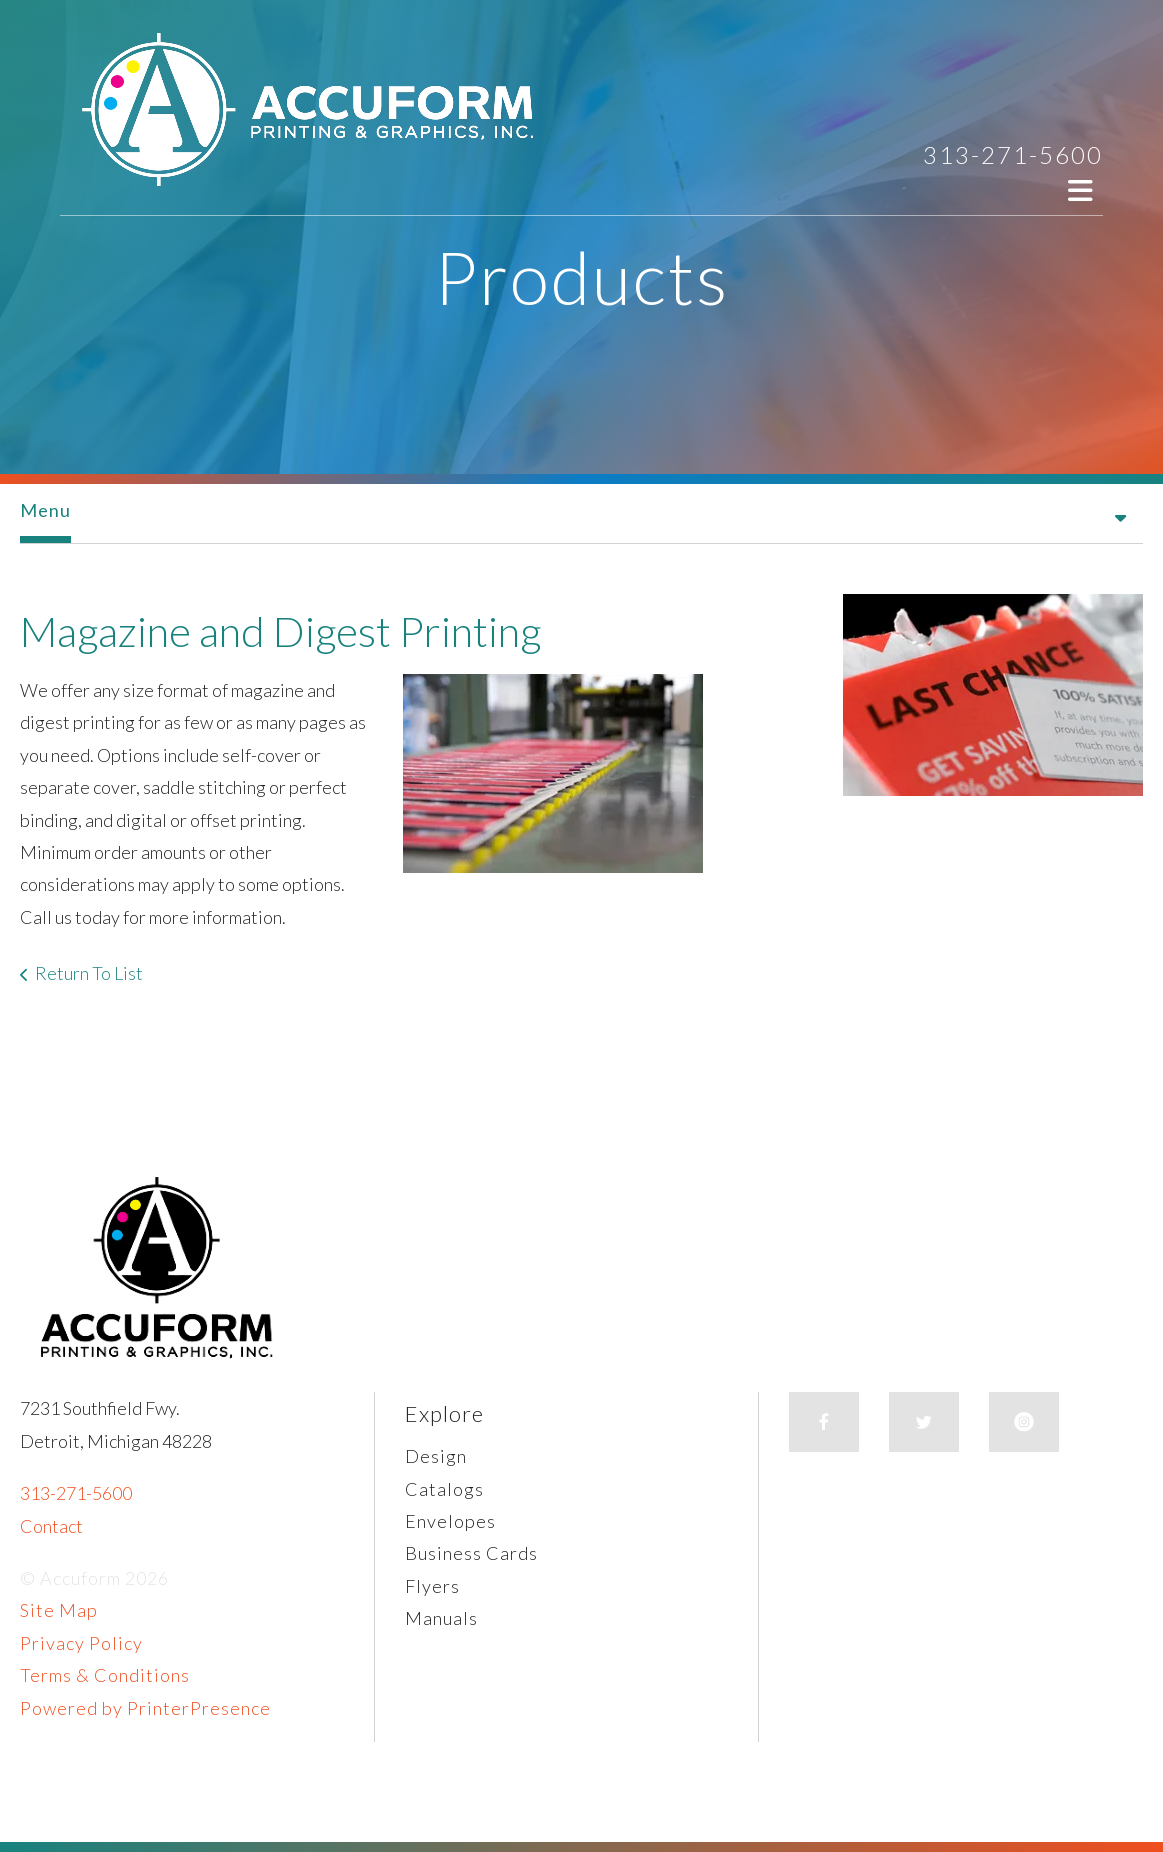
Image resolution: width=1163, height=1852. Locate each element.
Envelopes (450, 1521)
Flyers (432, 1586)
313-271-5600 (1013, 154)
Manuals (441, 1618)
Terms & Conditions (105, 1675)
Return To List (89, 973)
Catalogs (444, 1489)
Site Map (59, 1610)
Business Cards (471, 1553)
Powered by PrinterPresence (145, 1708)
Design (436, 1456)
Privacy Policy (81, 1643)
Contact (51, 1526)
